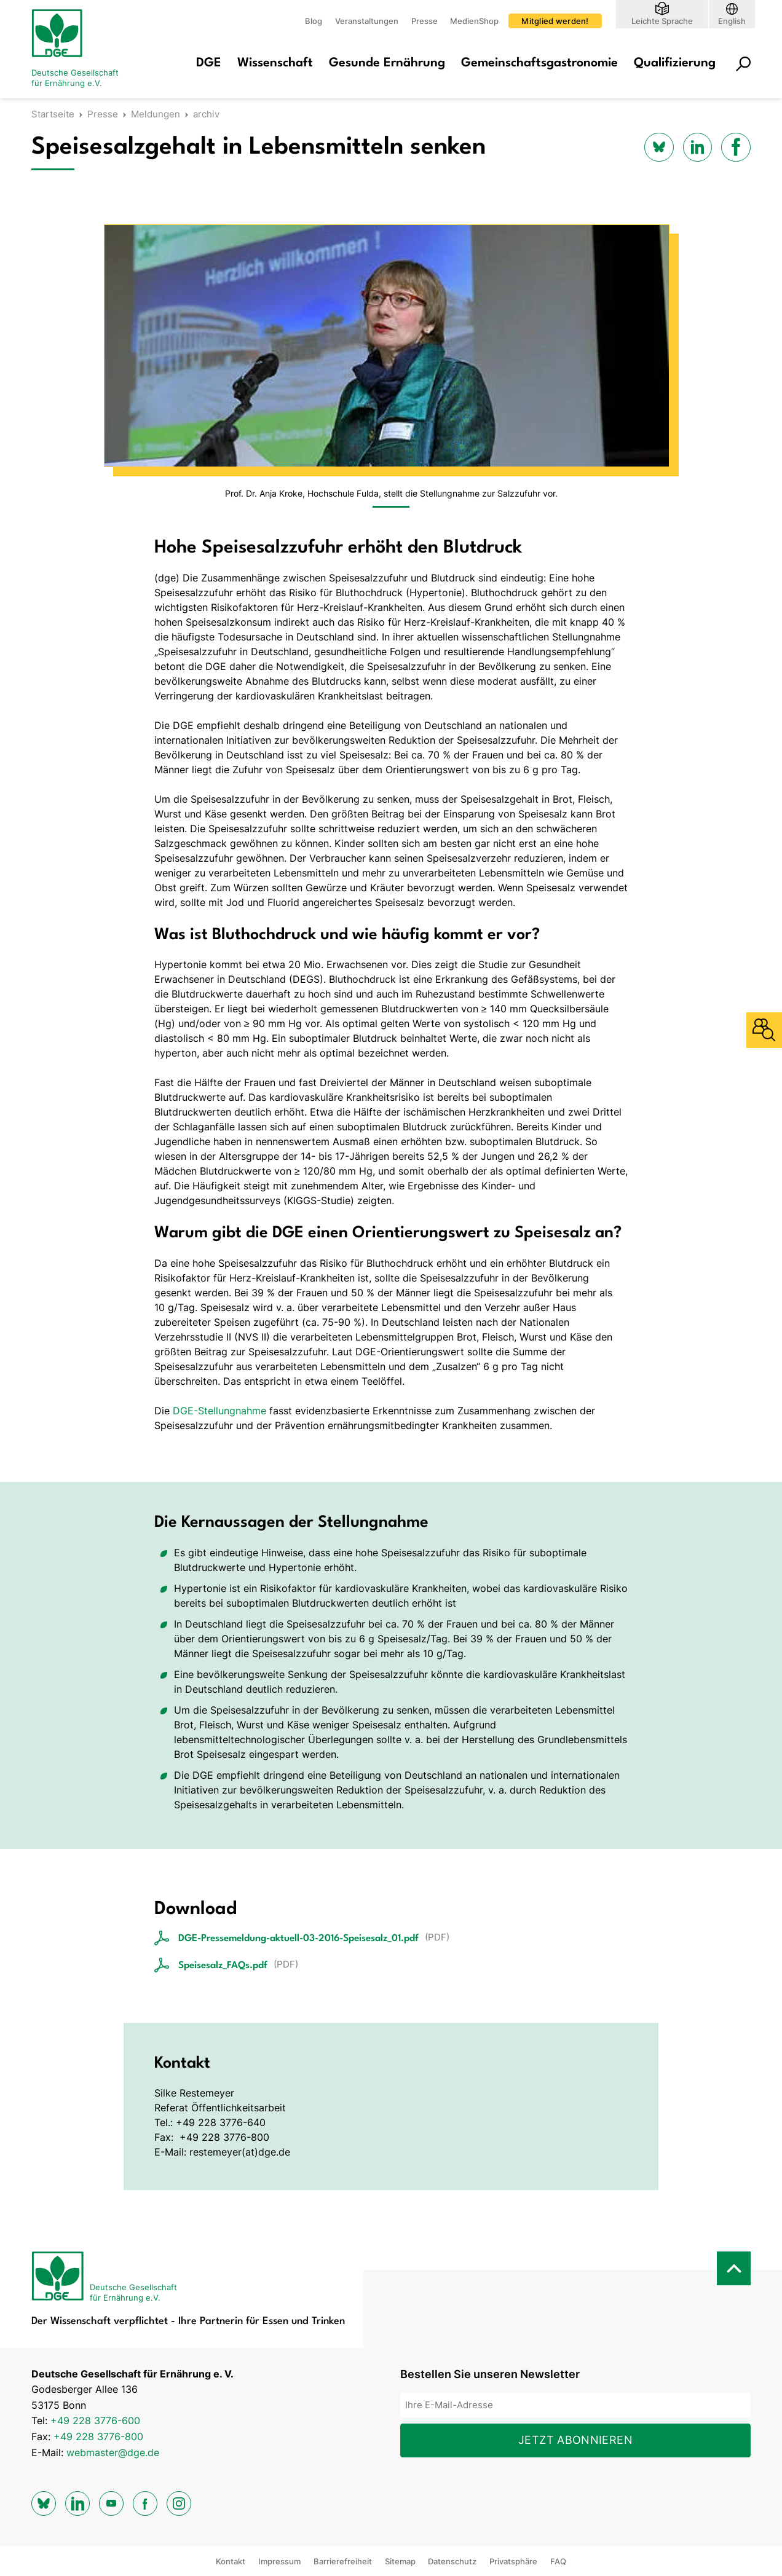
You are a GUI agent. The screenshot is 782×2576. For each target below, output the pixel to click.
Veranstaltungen (366, 21)
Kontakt (230, 2561)
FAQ (558, 2561)
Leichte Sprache (662, 20)
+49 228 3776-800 (98, 2436)
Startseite (52, 114)
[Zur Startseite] (80, 49)
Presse (424, 21)
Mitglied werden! (554, 21)
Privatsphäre (513, 2561)
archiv (206, 114)
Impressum (279, 2561)
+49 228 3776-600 (95, 2420)
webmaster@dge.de (112, 2452)
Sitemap (400, 2561)
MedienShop (474, 21)
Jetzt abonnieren (575, 2439)
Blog (313, 21)
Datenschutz (452, 2561)
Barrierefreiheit (343, 2561)
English (732, 20)
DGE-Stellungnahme (219, 1410)
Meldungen (155, 114)
